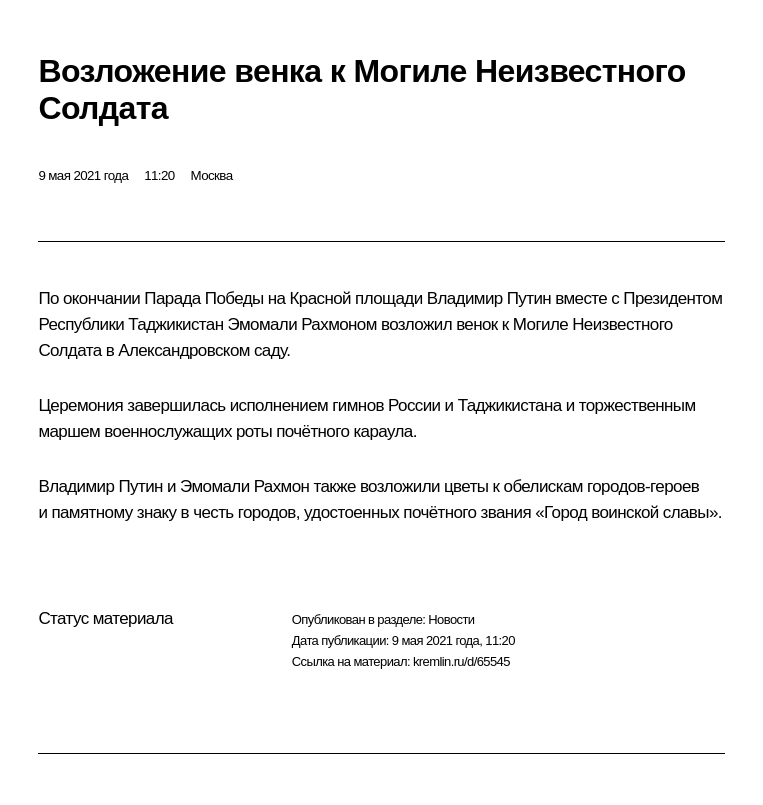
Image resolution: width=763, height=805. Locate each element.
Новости (451, 619)
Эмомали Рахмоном (302, 324)
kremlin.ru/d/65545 (461, 661)
